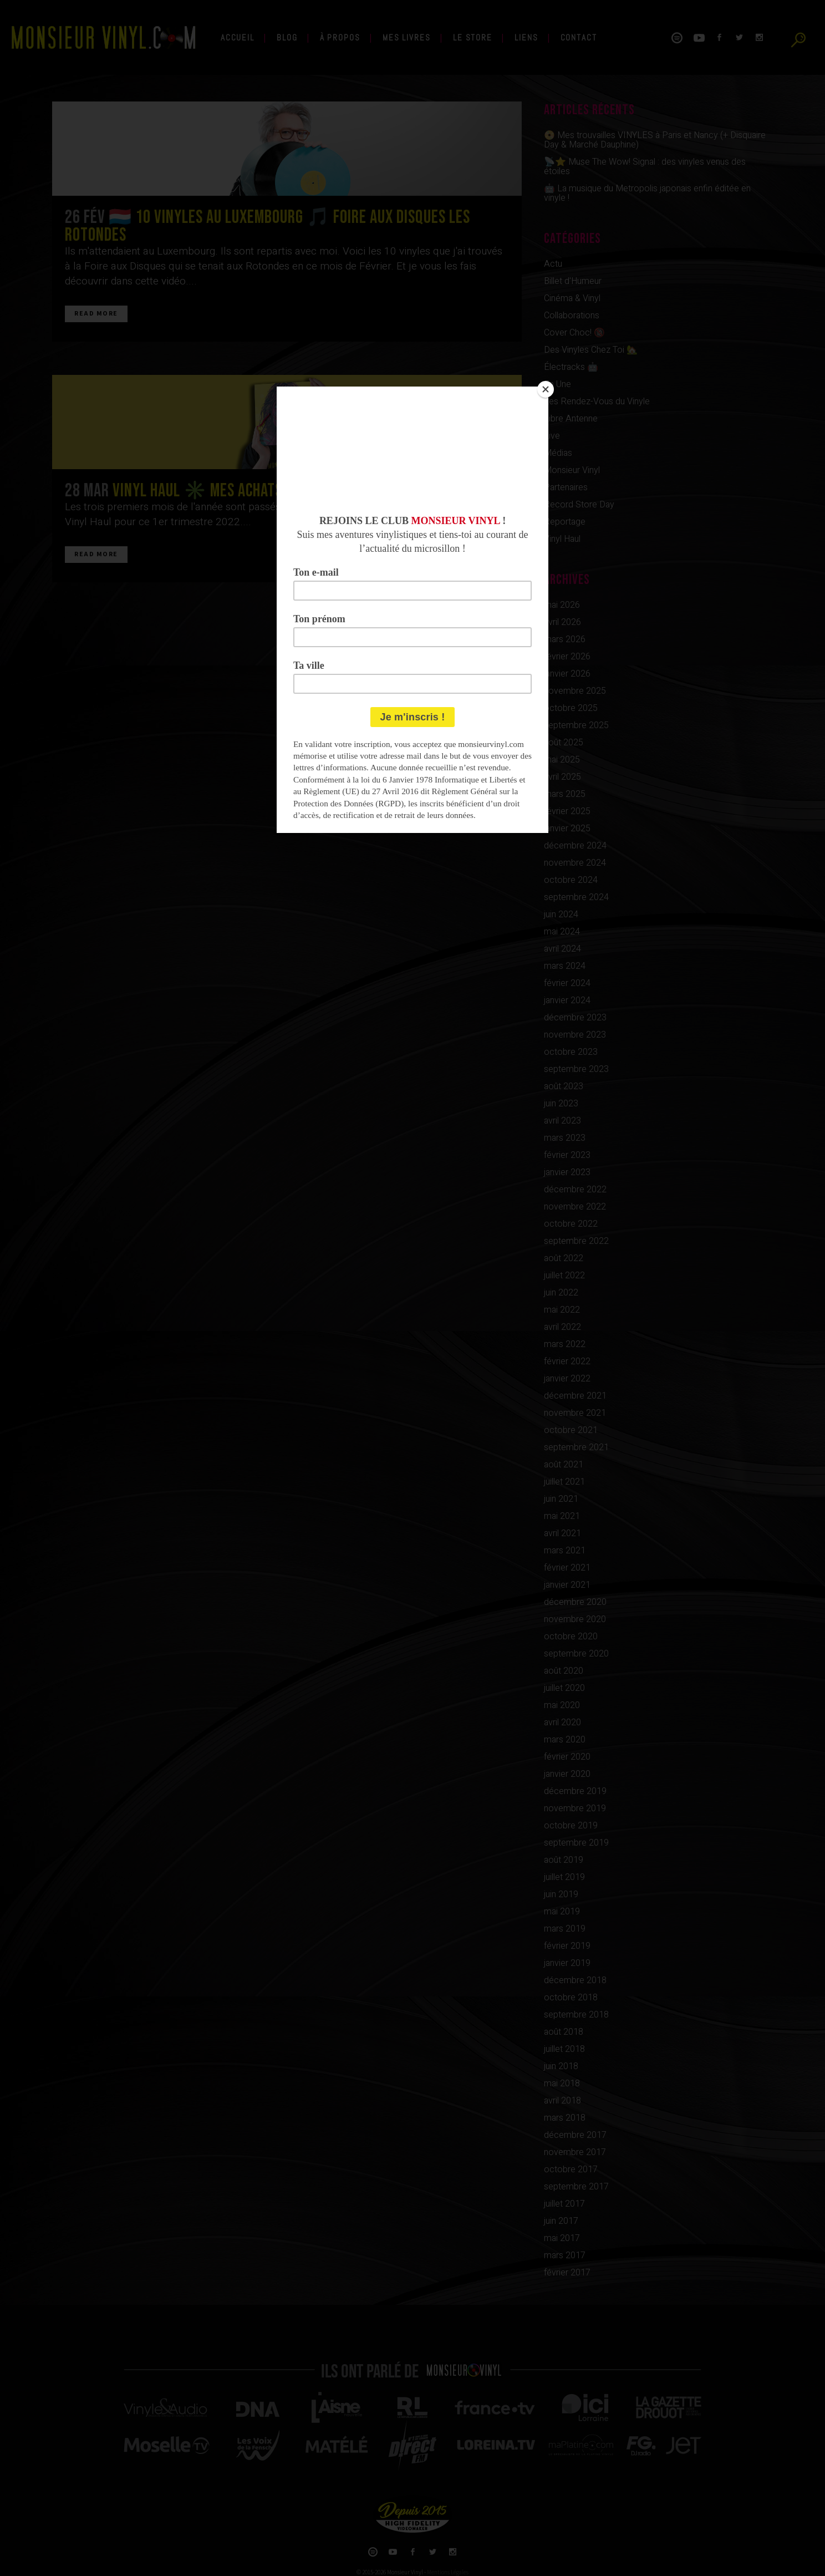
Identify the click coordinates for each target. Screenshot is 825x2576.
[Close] (545, 389)
